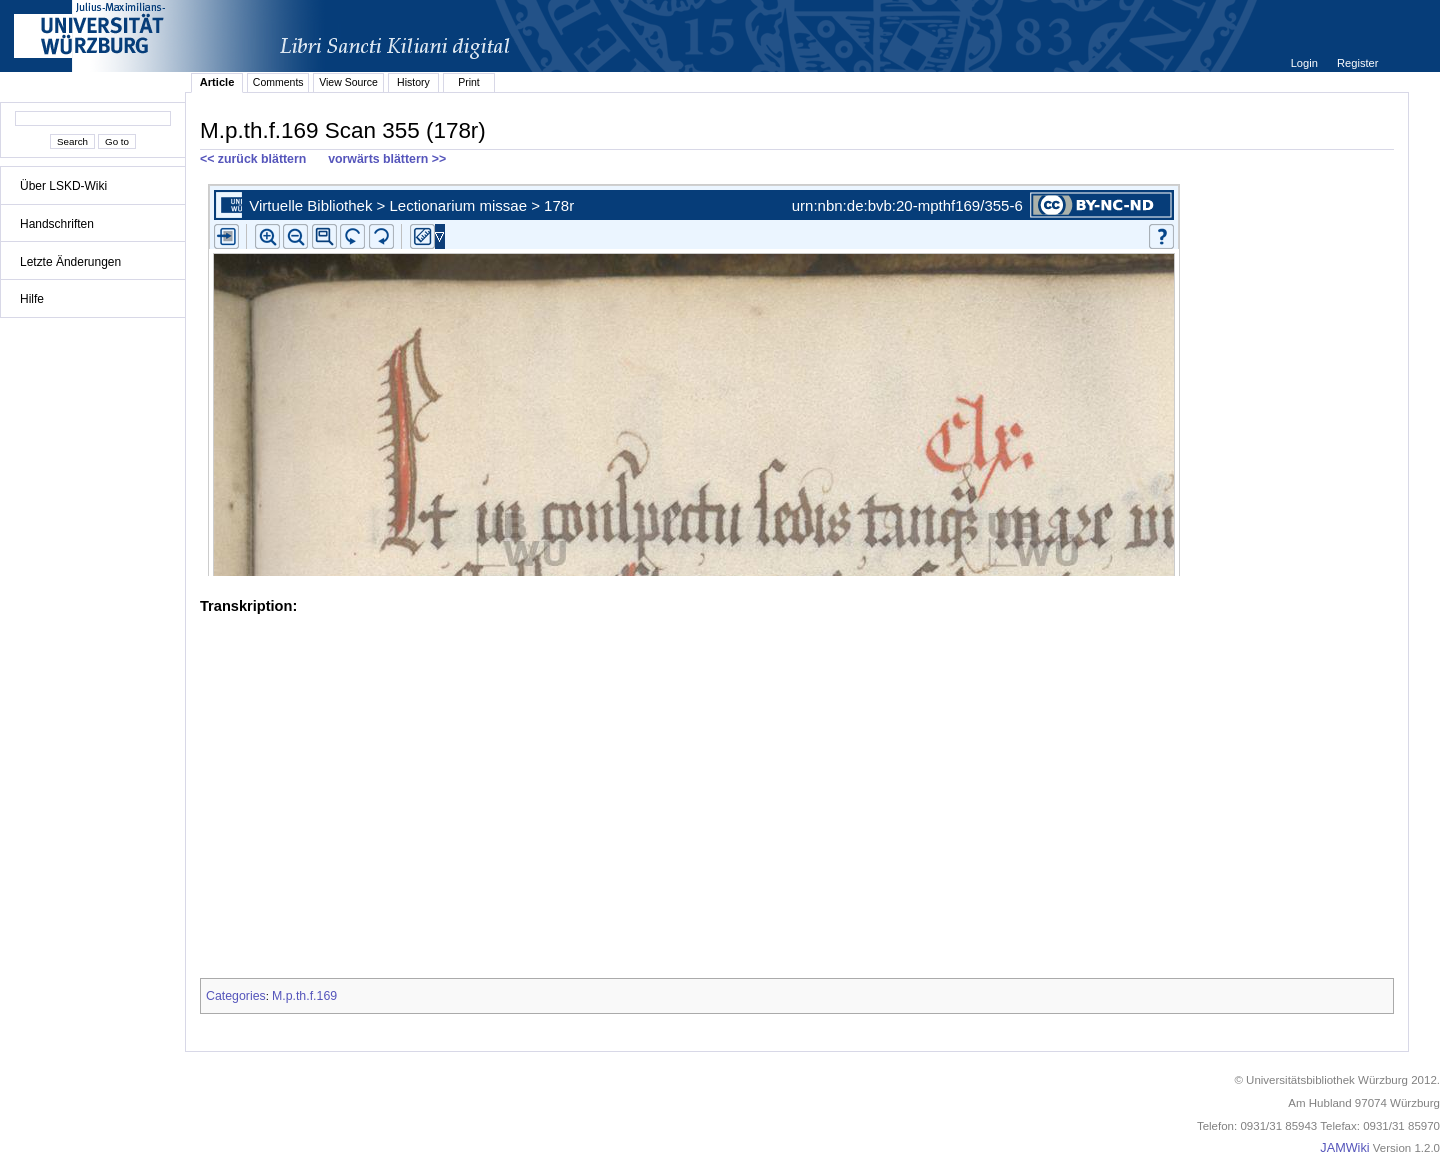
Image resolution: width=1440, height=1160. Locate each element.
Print (469, 82)
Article (217, 82)
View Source (348, 82)
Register (1357, 63)
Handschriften (57, 224)
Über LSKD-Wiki (63, 186)
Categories (236, 996)
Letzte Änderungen (70, 262)
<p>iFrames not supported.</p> (797, 376)
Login (1306, 63)
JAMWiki (1344, 1148)
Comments (278, 82)
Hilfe (32, 299)
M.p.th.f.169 (304, 996)
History (413, 82)
